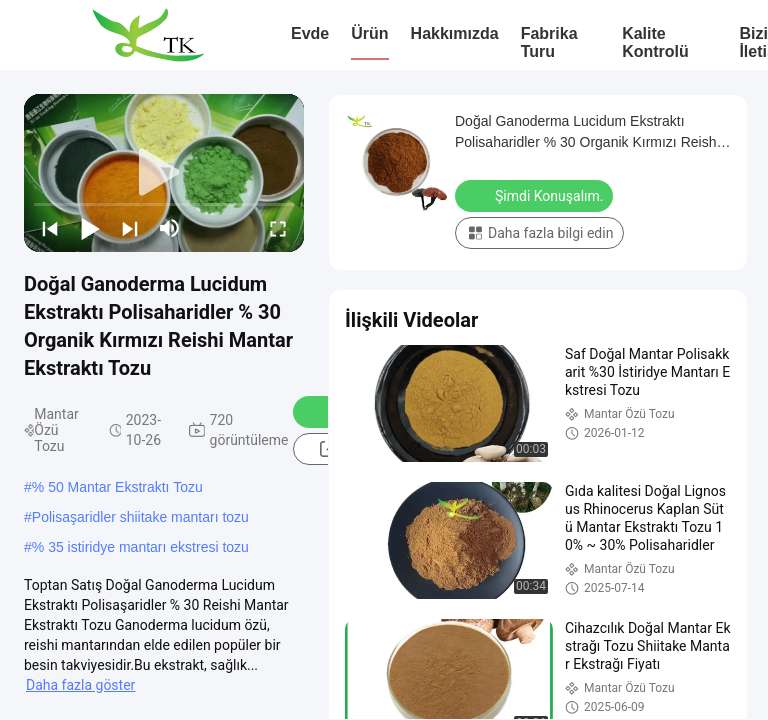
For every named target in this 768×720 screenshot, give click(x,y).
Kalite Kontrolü (655, 42)
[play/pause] (90, 228)
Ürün (369, 33)
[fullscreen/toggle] (278, 228)
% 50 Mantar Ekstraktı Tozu (117, 487)
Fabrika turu (549, 42)
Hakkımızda (455, 33)
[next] (130, 228)
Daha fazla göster (80, 685)
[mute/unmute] (170, 228)
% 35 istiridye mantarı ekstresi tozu (140, 547)
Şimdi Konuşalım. (536, 195)
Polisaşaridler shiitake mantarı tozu (140, 517)
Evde (310, 33)
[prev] (50, 228)
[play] (164, 173)
